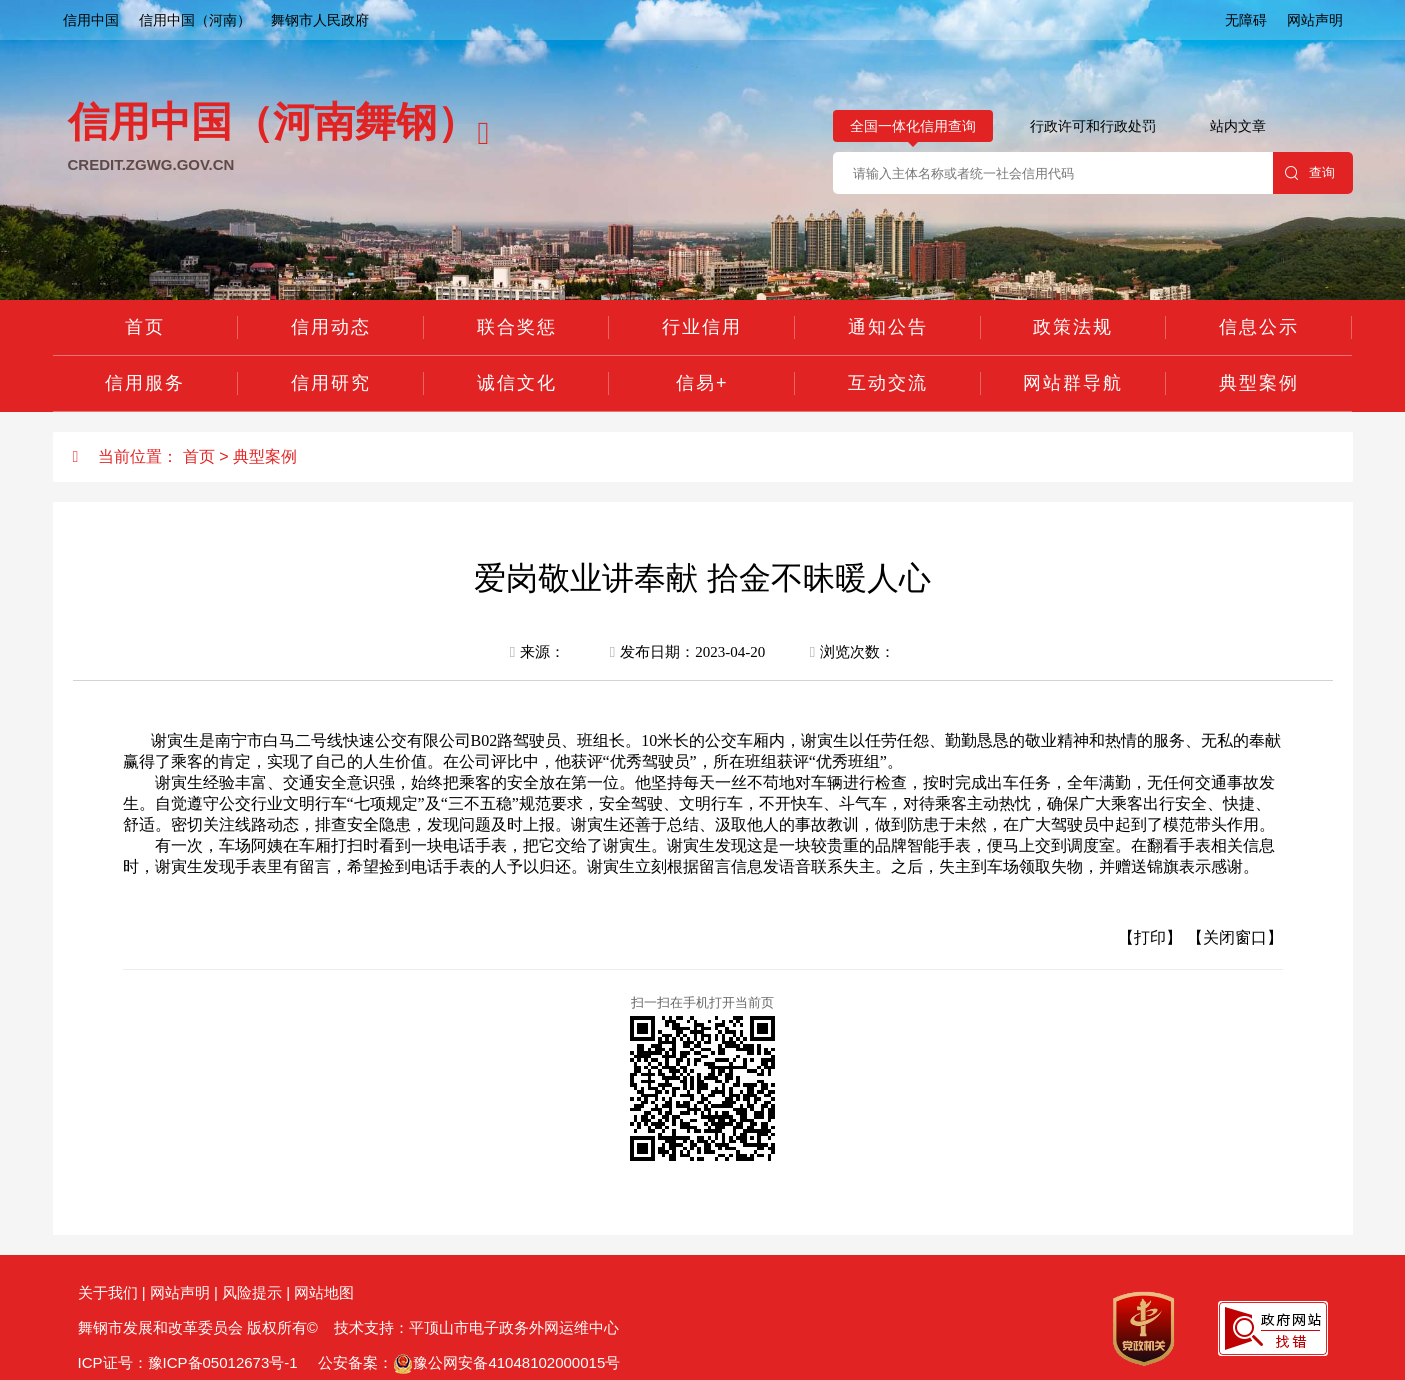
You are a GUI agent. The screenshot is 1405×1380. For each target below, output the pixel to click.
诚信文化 (517, 383)
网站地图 (324, 1292)
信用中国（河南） (195, 20)
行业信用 (702, 327)
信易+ (702, 383)
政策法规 (1073, 327)
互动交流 (888, 383)
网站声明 (1315, 20)
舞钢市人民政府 (320, 20)
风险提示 (252, 1292)
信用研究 (331, 383)
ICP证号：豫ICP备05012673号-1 (188, 1362)
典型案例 (1259, 383)
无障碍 (1246, 20)
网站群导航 (1073, 383)
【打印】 (1150, 937)
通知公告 (888, 327)
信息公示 (1259, 327)
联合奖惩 (517, 327)
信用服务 (145, 383)
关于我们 (108, 1292)
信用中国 (91, 20)
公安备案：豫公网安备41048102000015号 (467, 1362)
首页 (145, 327)
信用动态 (331, 327)
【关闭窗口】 (1235, 937)
